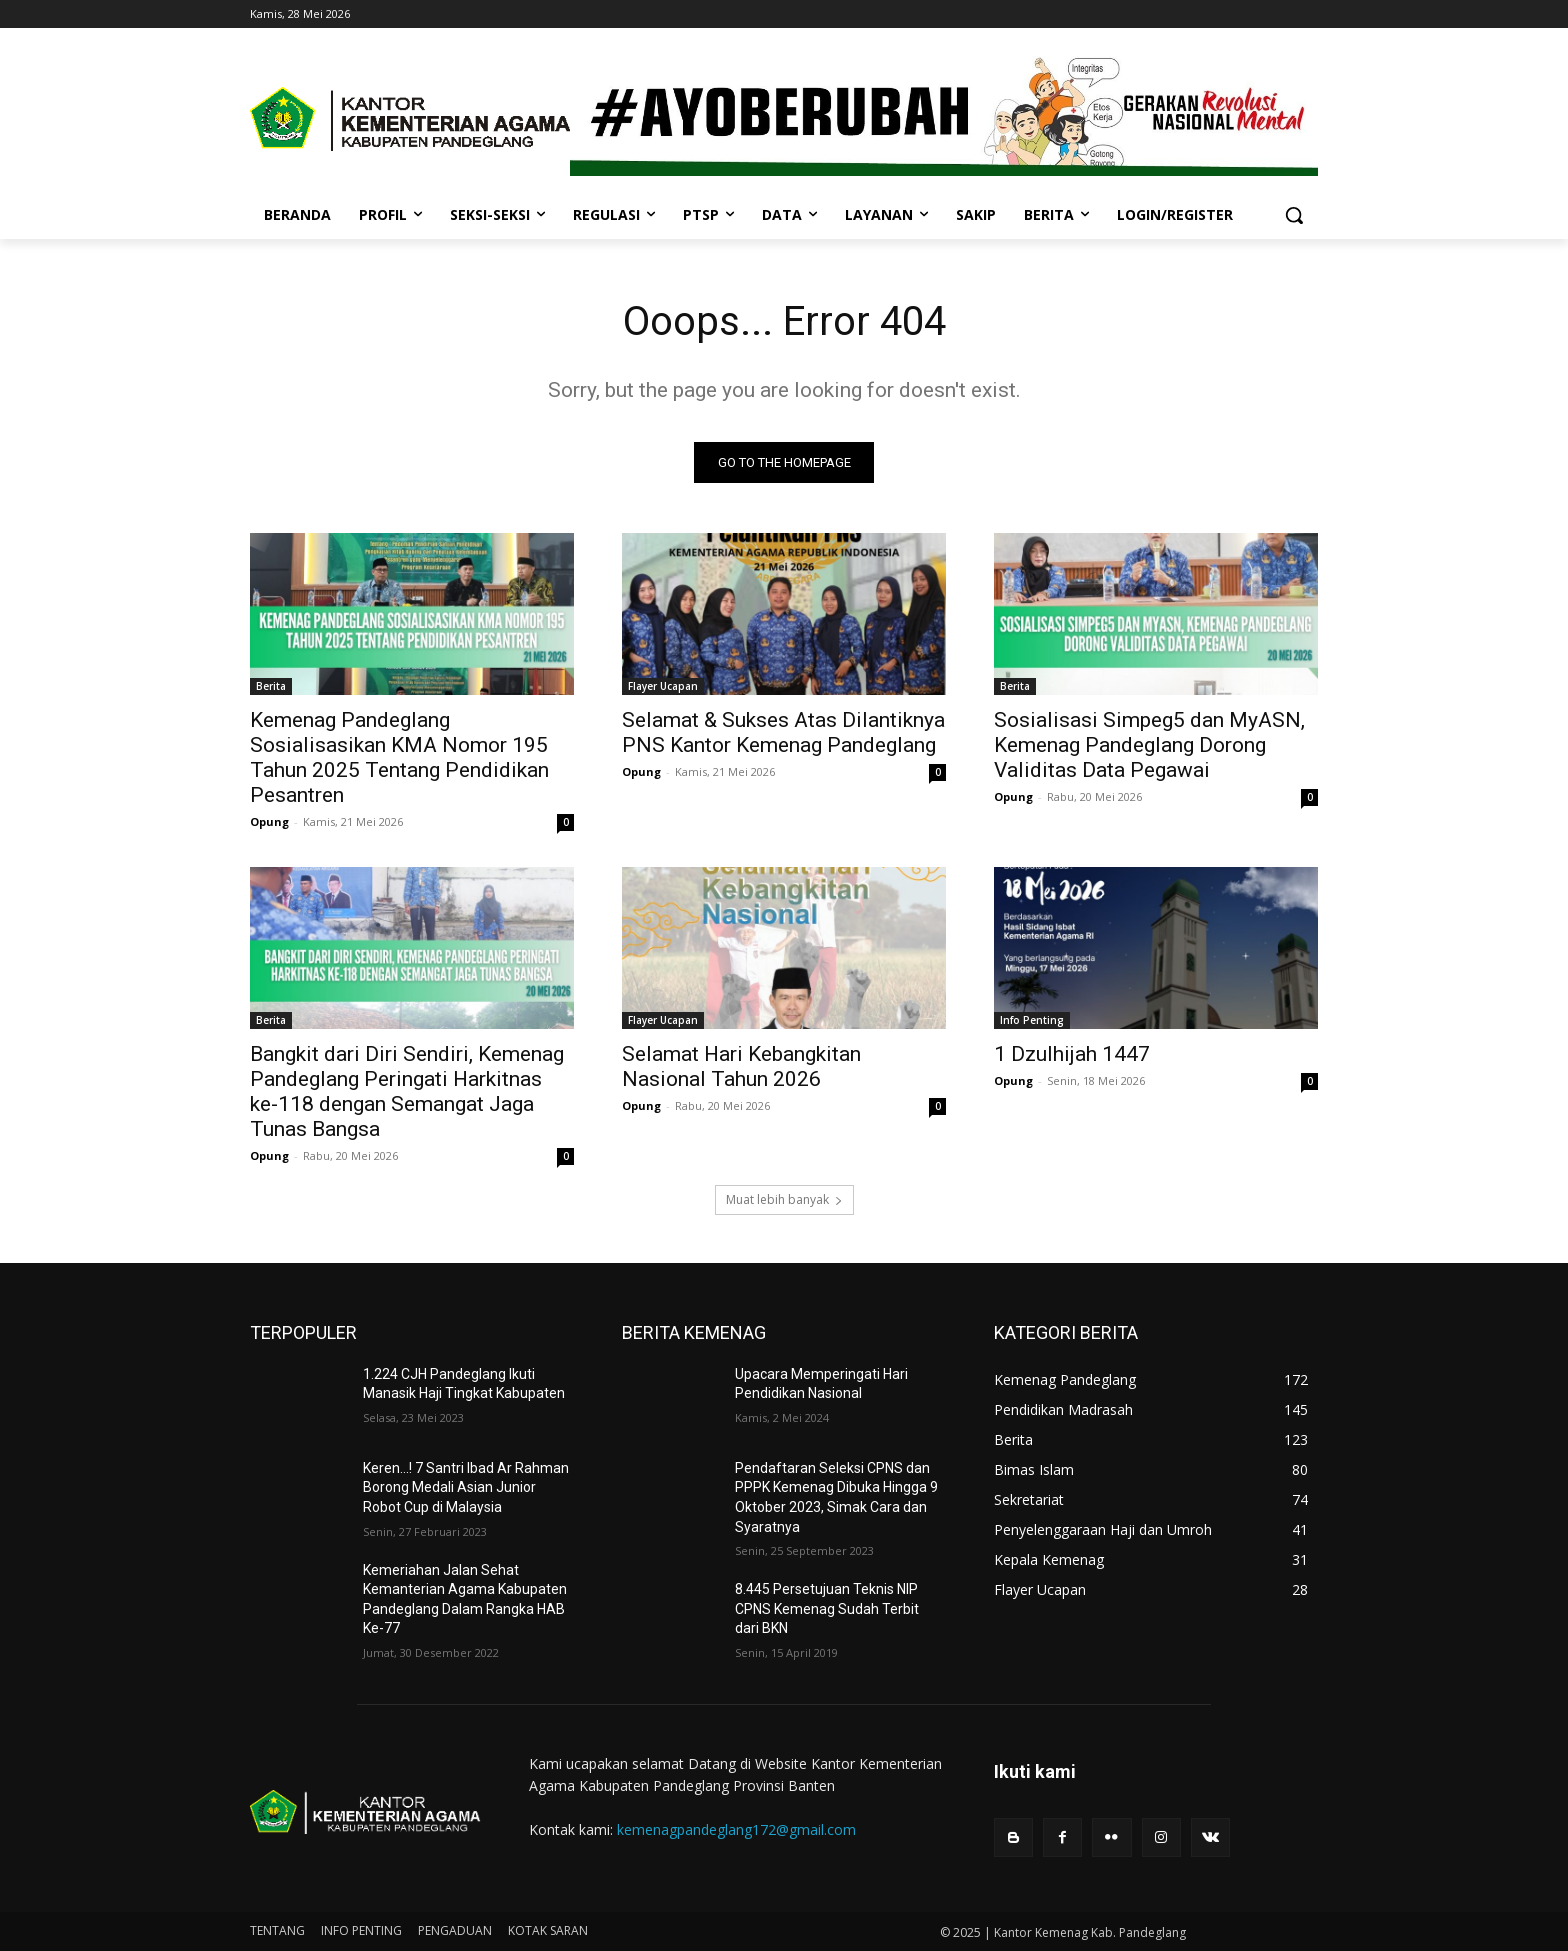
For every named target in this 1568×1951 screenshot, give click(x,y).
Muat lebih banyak (784, 1199)
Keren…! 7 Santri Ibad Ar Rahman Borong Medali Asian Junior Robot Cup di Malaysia (466, 1487)
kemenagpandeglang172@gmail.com (736, 1829)
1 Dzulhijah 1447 (1072, 1054)
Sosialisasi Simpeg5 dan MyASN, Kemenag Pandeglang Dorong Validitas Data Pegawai (1149, 745)
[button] (1294, 215)
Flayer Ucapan (663, 686)
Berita (271, 686)
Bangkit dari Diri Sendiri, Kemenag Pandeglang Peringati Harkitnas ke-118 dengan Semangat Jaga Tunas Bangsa (407, 1091)
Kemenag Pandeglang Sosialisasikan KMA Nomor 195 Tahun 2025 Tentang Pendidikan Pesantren (399, 757)
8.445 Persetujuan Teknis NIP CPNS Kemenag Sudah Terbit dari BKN (827, 1608)
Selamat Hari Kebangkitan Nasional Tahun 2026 (741, 1066)
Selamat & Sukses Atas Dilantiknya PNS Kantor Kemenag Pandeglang (783, 732)
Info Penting (1032, 1020)
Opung (269, 821)
